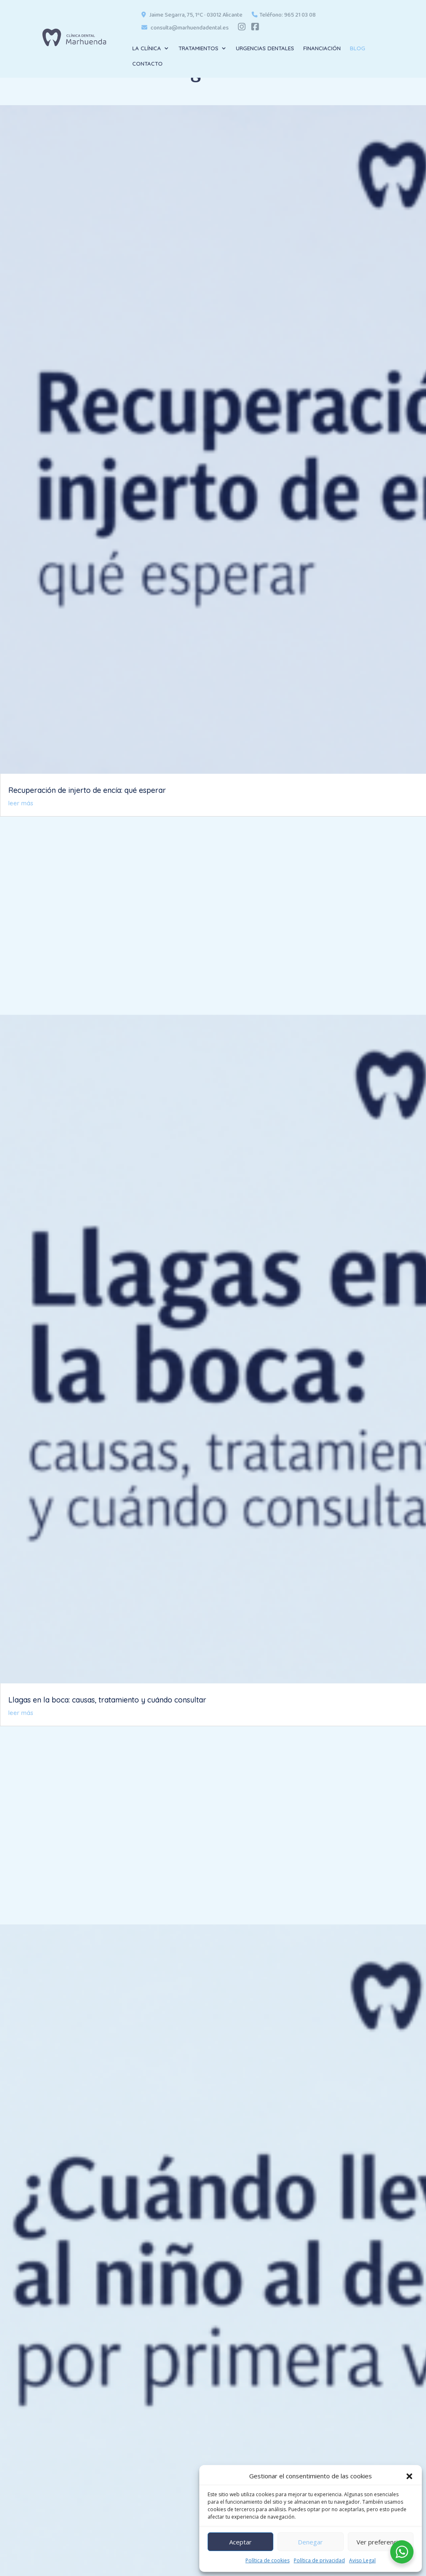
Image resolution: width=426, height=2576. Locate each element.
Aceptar (240, 2542)
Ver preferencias (380, 2542)
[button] (409, 2476)
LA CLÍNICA (146, 48)
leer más (20, 803)
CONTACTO (147, 63)
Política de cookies (267, 2560)
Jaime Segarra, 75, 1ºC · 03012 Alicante (192, 16)
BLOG (357, 48)
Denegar (310, 2542)
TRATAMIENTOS (198, 48)
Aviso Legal (362, 2560)
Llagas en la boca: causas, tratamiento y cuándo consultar (107, 1700)
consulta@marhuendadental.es (185, 28)
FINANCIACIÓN (322, 48)
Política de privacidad (319, 2560)
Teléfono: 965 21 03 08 (284, 16)
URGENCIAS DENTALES (265, 48)
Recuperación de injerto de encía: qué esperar (87, 790)
